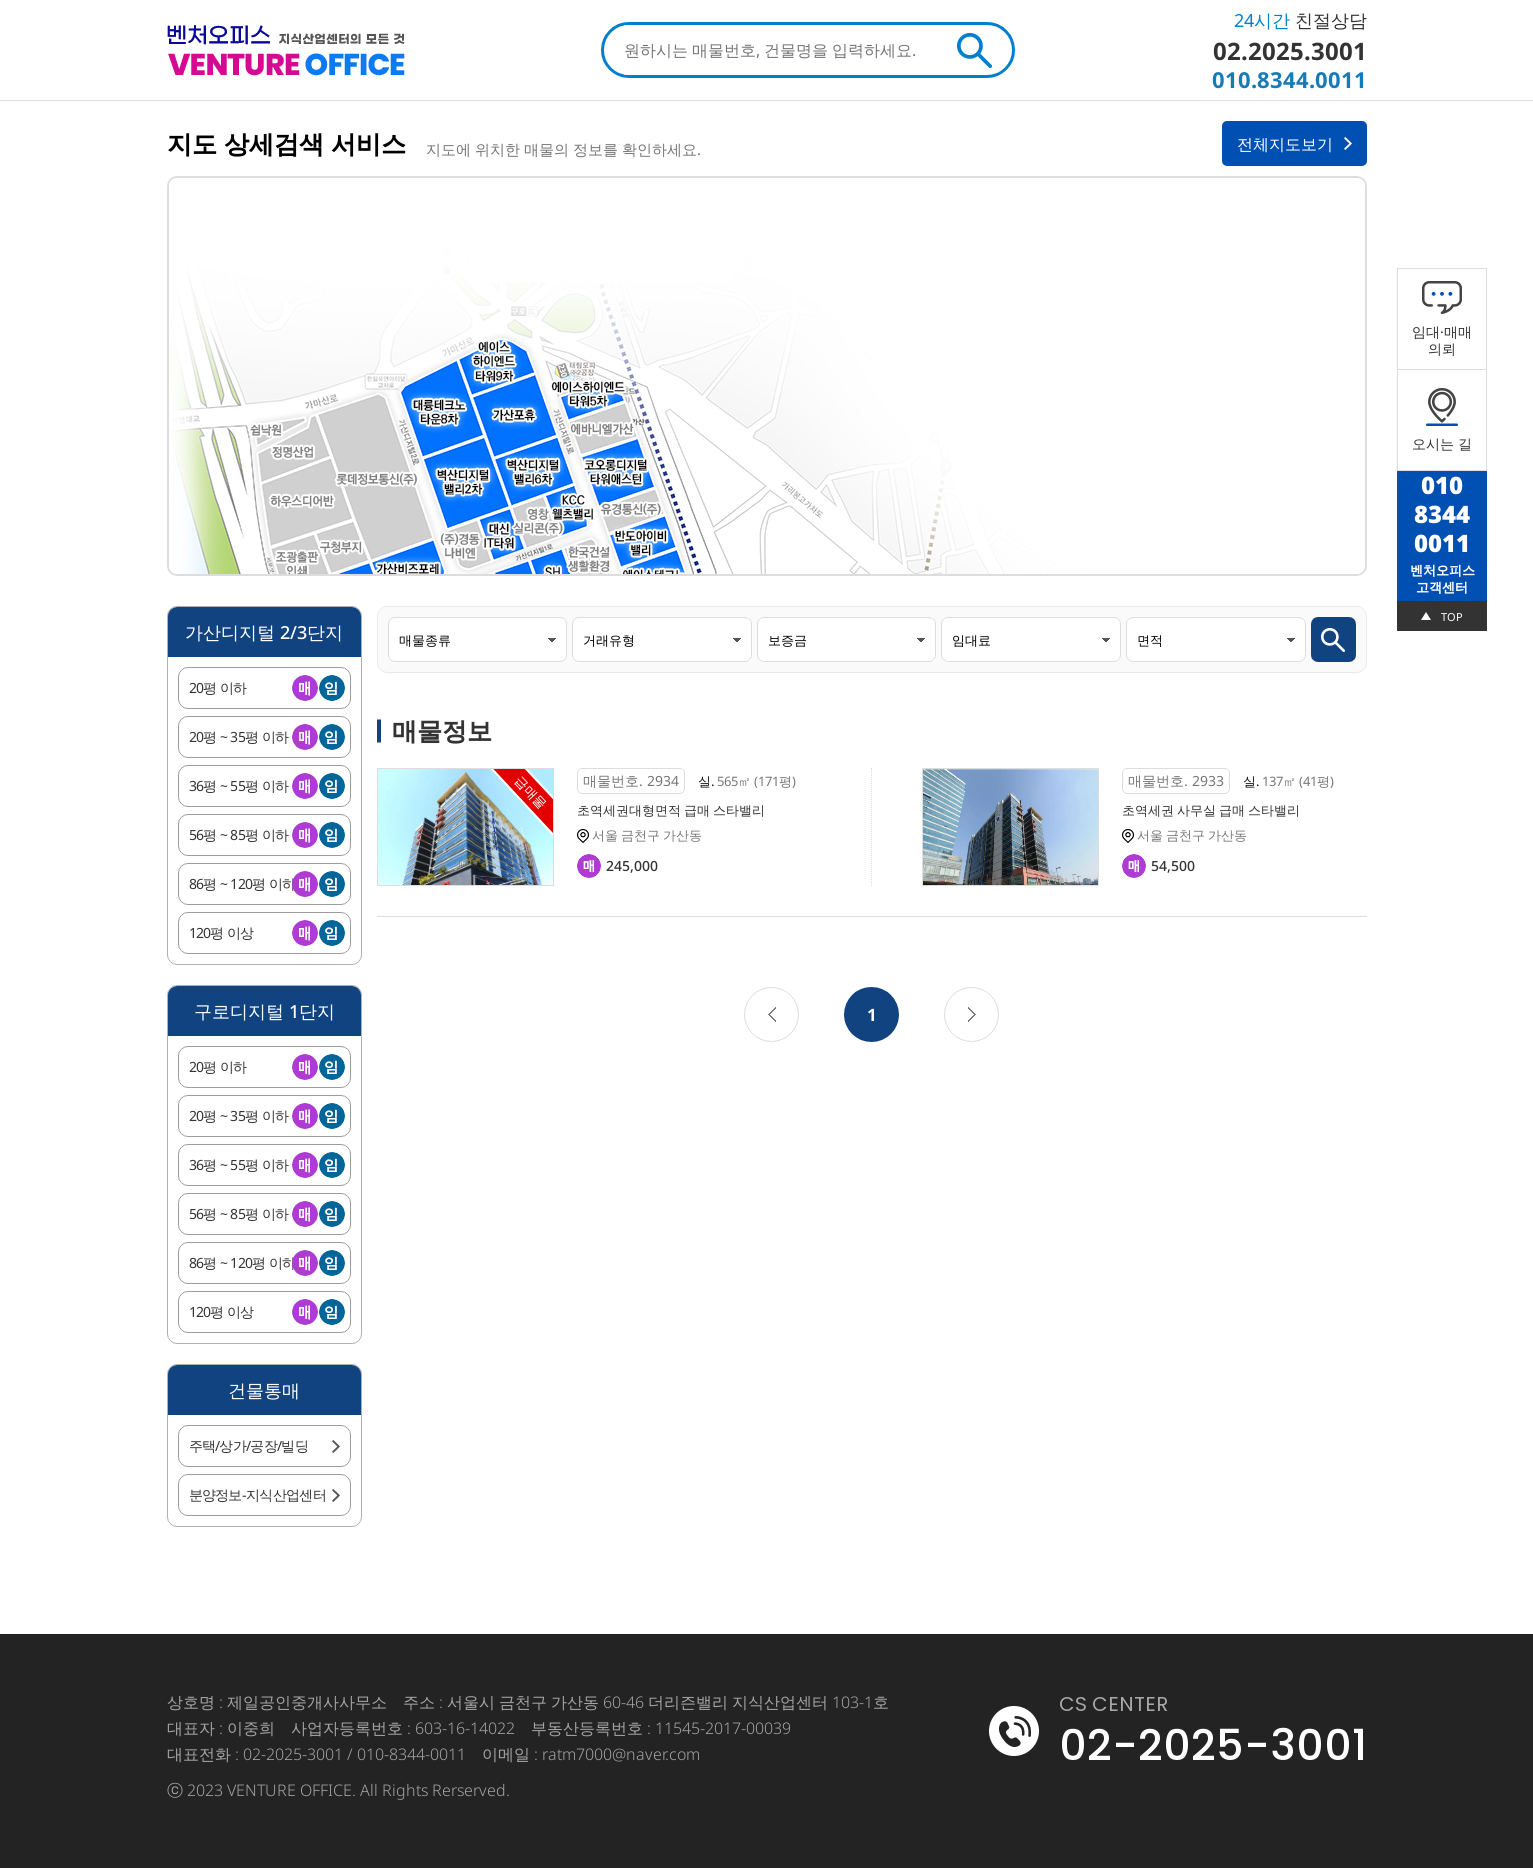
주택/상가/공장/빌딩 (248, 1445)
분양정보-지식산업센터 (257, 1494)
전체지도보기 (1285, 144)
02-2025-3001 (1213, 1745)
